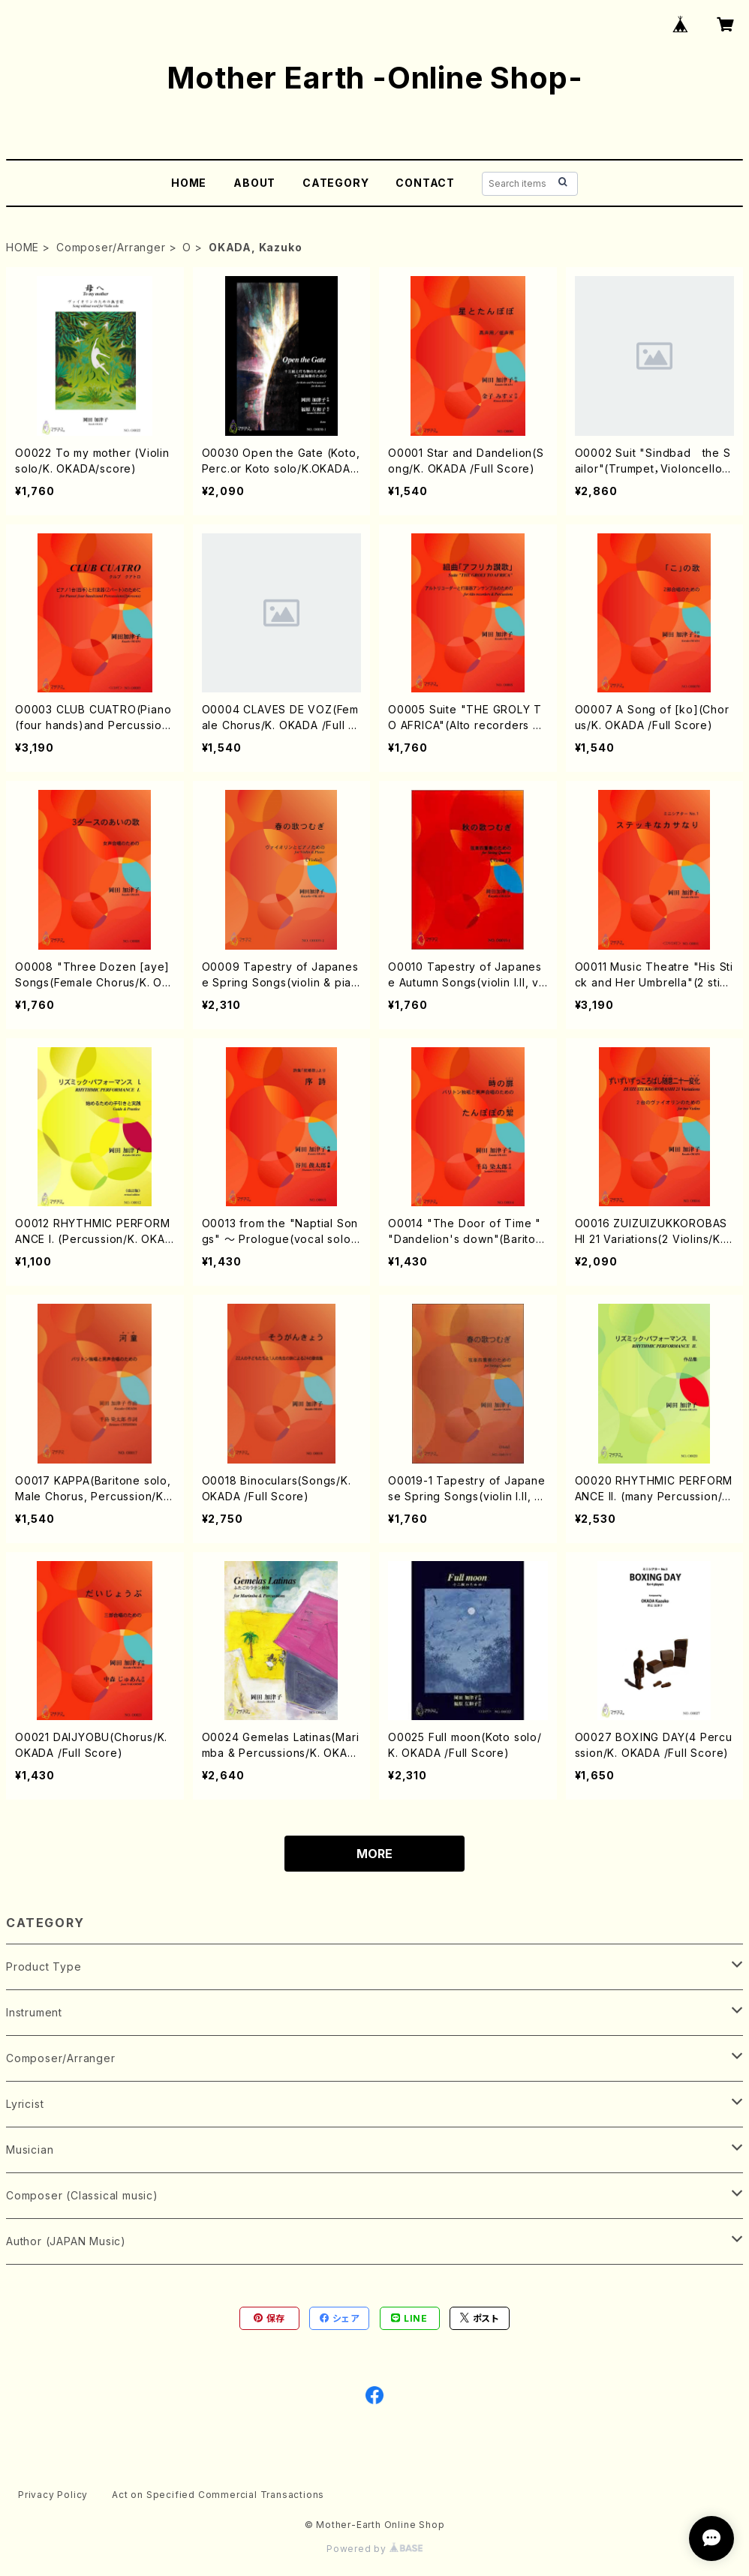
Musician (29, 2149)
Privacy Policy (53, 2494)
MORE (374, 1853)
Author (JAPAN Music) (66, 2241)
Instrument (34, 2012)
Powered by (374, 2548)
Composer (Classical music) (82, 2195)
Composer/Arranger (111, 247)
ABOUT (254, 182)
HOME (188, 182)
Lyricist (25, 2103)
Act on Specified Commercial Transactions (218, 2494)
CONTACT (425, 182)
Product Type (44, 1966)
